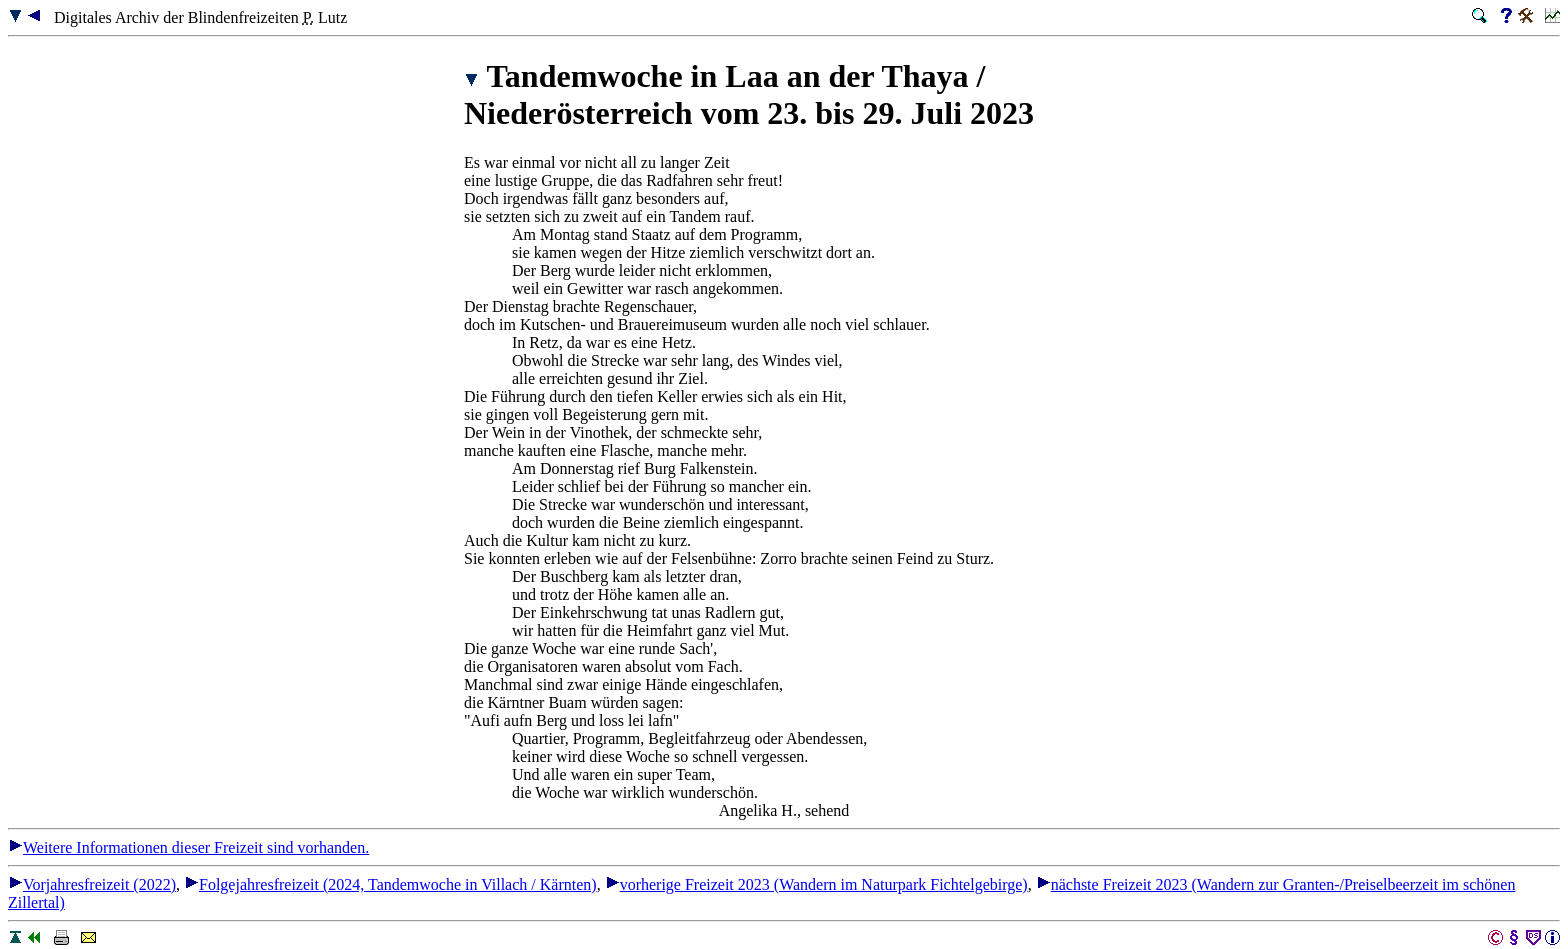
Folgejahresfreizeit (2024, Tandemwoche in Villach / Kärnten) (390, 884)
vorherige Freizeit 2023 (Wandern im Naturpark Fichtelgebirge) (816, 884)
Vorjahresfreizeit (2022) (92, 884)
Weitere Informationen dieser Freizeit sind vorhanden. (188, 847)
